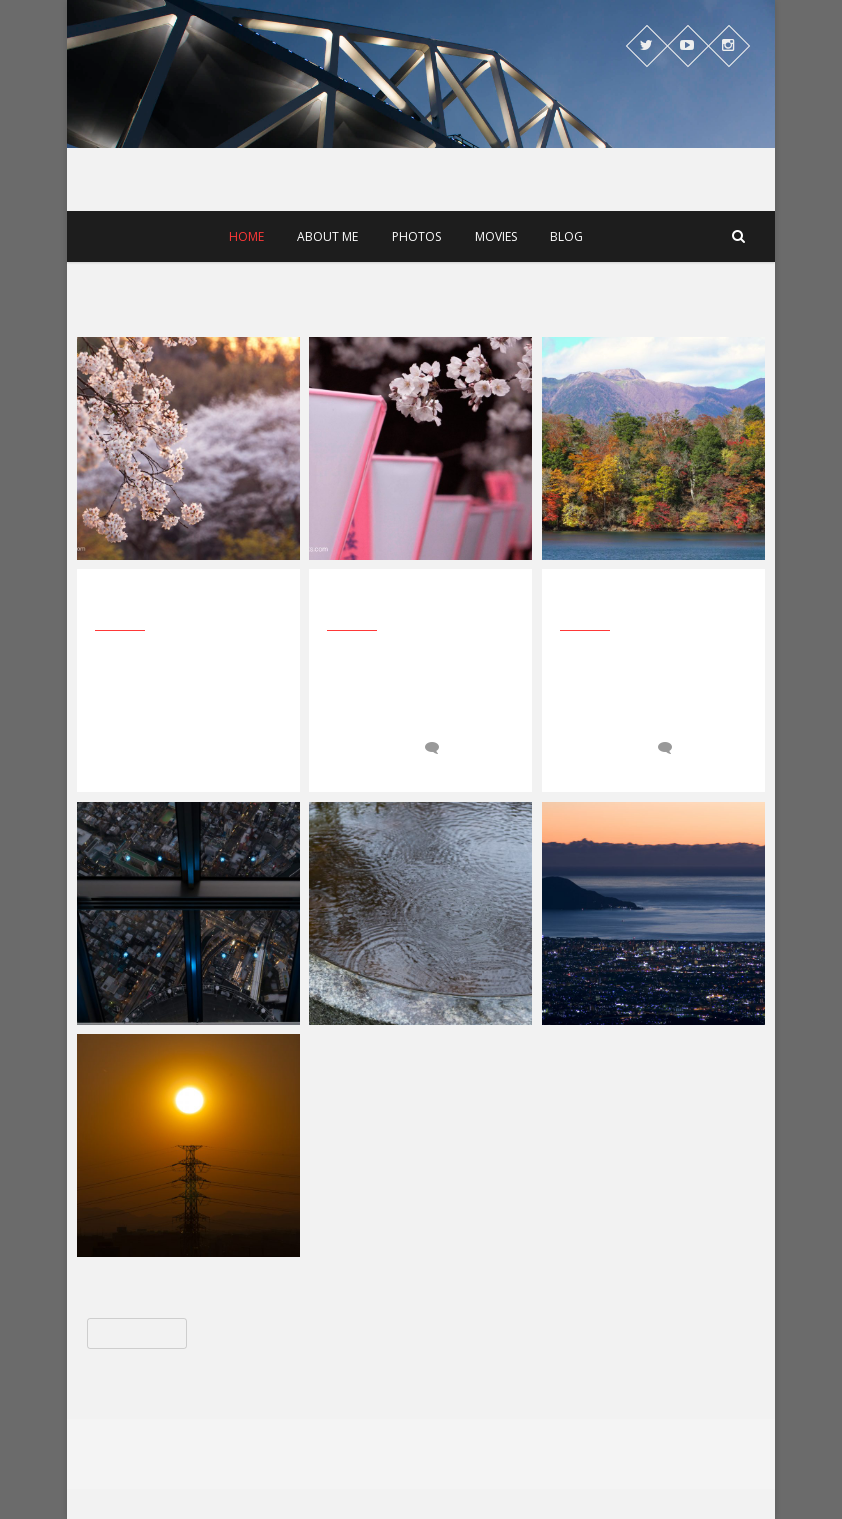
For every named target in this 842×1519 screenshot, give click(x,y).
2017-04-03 (601, 747)
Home (246, 236)
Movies (496, 236)
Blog (566, 236)
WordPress (601, 1464)
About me (327, 236)
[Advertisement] (421, 297)
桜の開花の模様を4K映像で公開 (651, 603)
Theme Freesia (451, 1464)
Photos (416, 236)
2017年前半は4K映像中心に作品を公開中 (413, 603)
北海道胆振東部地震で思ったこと (185, 603)
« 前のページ (137, 1333)
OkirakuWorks (404, 64)
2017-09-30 (368, 747)
